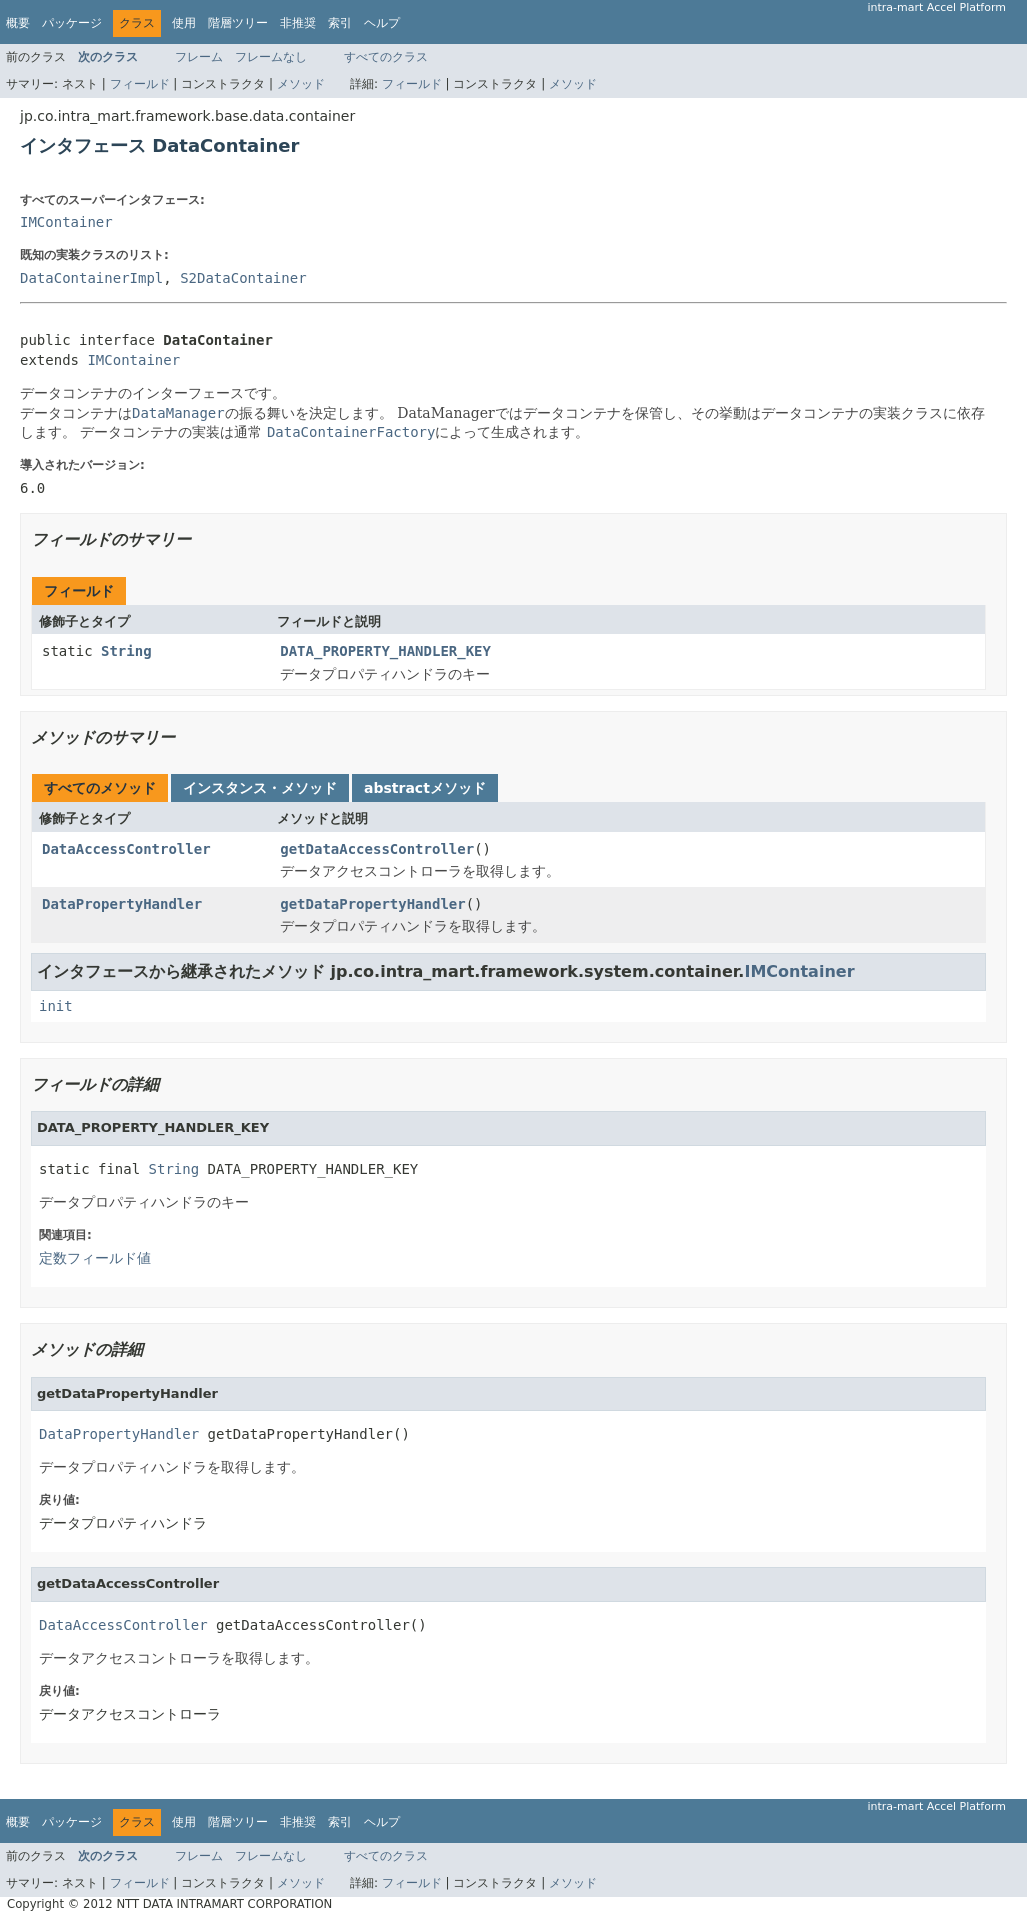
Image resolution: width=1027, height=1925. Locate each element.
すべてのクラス (386, 57)
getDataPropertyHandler (372, 904)
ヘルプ (382, 23)
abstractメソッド (425, 788)
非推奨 (298, 23)
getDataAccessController (377, 849)
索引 (340, 23)
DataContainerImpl (91, 278)
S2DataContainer (243, 278)
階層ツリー (238, 23)
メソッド (301, 84)
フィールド (140, 84)
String (126, 651)
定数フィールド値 (95, 1258)
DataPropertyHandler (122, 904)
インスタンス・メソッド (260, 788)
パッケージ (72, 23)
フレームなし (271, 57)
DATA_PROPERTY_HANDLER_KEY (385, 651)
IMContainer (66, 222)
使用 (184, 23)
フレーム (199, 57)
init (56, 1006)
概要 (18, 23)
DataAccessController (126, 849)
